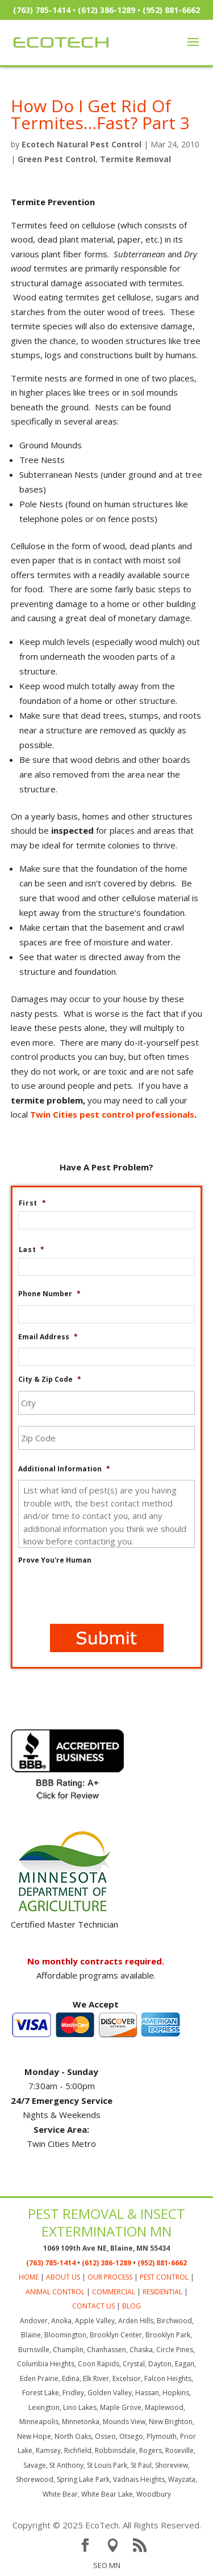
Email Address (48, 1337)
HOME (29, 2277)
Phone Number (49, 1294)
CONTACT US (93, 2306)
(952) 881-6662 (171, 10)
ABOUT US (63, 2277)
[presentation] (104, 1593)
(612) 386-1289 (106, 10)
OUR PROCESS (109, 2277)
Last (32, 1250)
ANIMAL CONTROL (55, 2292)
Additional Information (64, 1469)
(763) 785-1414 (41, 10)
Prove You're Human (54, 1560)
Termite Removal (135, 159)
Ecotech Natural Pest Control (81, 144)
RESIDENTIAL (162, 2292)
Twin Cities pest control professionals (112, 1114)
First (33, 1203)
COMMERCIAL (113, 2292)
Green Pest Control (56, 159)
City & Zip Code (49, 1380)
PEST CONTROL (164, 2277)
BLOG (131, 2306)
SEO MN (106, 2565)
